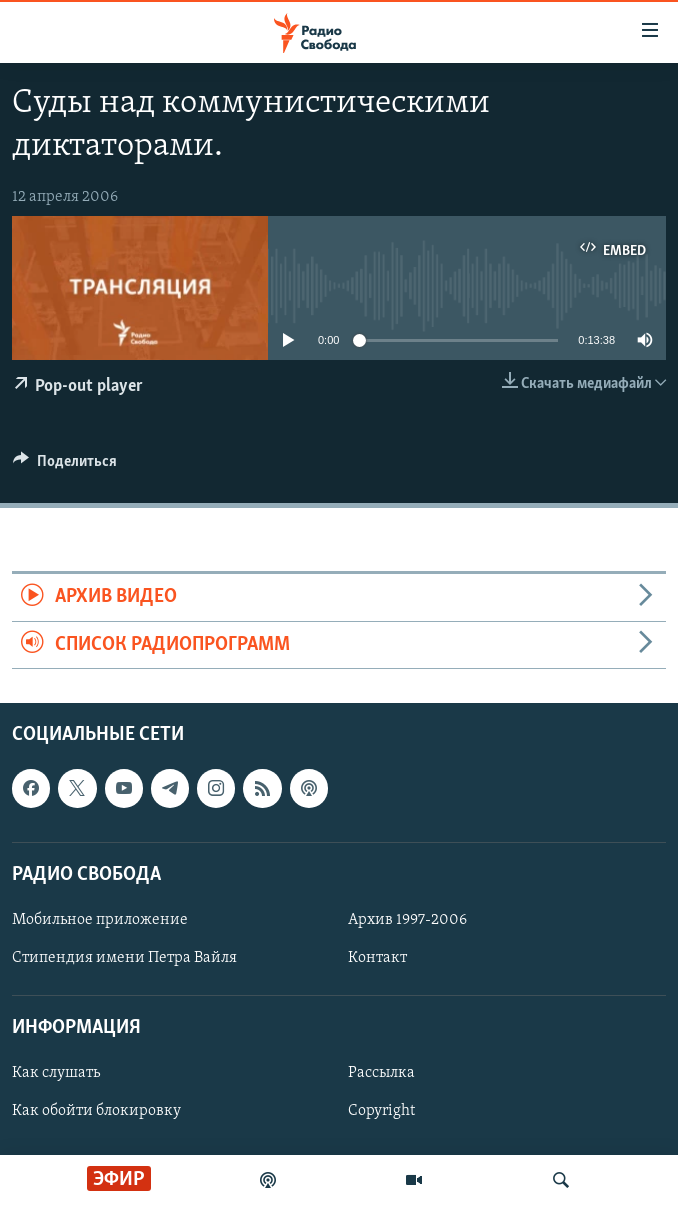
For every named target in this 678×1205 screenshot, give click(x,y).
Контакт (377, 958)
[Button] (65, 466)
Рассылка (381, 1073)
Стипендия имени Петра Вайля (124, 958)
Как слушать (56, 1073)
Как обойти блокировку (96, 1111)
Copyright (381, 1111)
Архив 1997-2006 (407, 920)
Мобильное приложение (100, 920)
